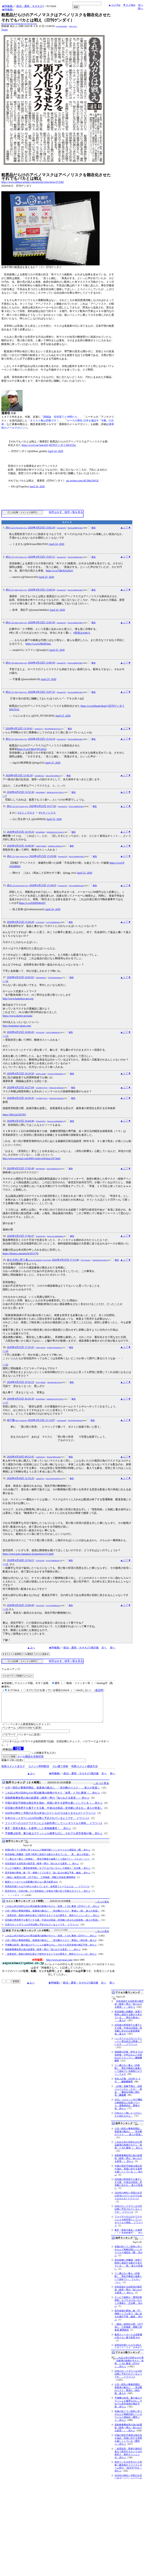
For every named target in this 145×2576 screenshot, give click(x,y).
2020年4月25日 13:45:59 (19, 775)
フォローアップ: (10, 1669)
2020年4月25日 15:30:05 (42, 885)
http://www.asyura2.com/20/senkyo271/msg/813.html (19, 24)
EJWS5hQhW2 (41, 978)
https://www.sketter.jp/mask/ (18, 1015)
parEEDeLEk (40, 1457)
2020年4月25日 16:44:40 (20, 1121)
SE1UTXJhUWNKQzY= (54, 1479)
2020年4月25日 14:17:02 (42, 806)
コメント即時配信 (38, 1772)
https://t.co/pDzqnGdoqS (94, 705)
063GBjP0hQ (40, 792)
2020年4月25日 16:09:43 (20, 1032)
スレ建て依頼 (60, 1772)
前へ (140, 8)
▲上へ (31, 1647)
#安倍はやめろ (81, 632)
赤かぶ (16, 527)
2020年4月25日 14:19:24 (20, 831)
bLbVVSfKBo (40, 1382)
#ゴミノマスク (26, 812)
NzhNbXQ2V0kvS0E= (100, 1260)
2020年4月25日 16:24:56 (20, 1073)
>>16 (5, 981)
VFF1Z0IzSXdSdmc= (55, 978)
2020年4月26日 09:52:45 (20, 1456)
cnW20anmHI (61, 1420)
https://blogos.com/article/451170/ (21, 1253)
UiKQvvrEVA (40, 1347)
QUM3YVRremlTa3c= (54, 1347)
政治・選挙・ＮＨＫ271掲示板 (81, 1647)
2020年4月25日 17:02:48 (20, 1168)
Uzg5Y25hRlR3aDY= (53, 922)
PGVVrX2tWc (86, 1260)
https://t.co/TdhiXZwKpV (59, 570)
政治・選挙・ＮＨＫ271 (30, 6)
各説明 (99, 1690)
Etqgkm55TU (61, 528)
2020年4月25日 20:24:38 (20, 1398)
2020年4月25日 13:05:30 (41, 622)
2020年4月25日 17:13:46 (65, 1259)
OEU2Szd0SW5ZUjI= (54, 1169)
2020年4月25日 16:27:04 (20, 1087)
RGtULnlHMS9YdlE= (75, 528)
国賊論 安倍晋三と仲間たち (60, 416)
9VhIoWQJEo (40, 1121)
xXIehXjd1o (40, 1479)
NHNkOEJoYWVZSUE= (55, 792)
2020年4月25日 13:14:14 (41, 739)
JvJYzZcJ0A (40, 922)
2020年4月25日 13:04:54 (41, 589)
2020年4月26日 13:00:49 (20, 1605)
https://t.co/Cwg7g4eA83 (35, 445)
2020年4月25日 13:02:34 (41, 527)
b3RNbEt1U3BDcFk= (55, 846)
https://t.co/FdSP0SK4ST (32, 903)
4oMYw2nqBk (41, 1074)
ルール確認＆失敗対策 (30, 1762)
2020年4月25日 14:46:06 (20, 845)
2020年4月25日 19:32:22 (20, 1382)
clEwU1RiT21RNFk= (53, 776)
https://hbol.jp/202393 (14, 1114)
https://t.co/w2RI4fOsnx (38, 643)
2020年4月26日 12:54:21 (20, 1560)
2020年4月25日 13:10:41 (19, 728)
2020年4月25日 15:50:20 (20, 922)
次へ (140, 5)
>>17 (5, 1402)
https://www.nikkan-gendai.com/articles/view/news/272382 (32, 182)
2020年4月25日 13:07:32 (41, 692)
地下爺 (17, 1420)
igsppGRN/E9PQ (61, 26)
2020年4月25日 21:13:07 (41, 1420)
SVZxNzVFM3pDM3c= (56, 1074)
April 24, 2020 (55, 451)
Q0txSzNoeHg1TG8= (54, 1382)
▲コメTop (114, 5)
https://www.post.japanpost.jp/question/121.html (28, 1553)
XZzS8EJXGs (39, 776)
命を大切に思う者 (29, 1259)
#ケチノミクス (47, 812)
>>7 (5, 796)
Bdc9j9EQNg (40, 1169)
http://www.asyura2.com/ (59, 1965)
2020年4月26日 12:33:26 (20, 1478)
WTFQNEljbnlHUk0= (75, 1420)
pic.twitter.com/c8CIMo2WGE (82, 480)
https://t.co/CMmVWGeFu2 (32, 749)
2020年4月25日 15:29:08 (42, 856)
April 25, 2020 (46, 577)
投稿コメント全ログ (13, 1772)
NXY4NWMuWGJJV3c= (52, 729)
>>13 (5, 1036)
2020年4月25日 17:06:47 (20, 1236)
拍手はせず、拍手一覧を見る (66, 512)
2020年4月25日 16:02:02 (20, 977)
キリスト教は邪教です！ (44, 420)
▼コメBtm (129, 5)
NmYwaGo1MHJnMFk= (55, 1121)
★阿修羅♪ (8, 6)
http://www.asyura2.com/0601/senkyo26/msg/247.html (31, 1158)
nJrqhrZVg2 (39, 729)
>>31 (5, 1564)
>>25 (5, 1364)
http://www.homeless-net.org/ (18, 998)
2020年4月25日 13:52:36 (20, 792)
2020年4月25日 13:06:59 (41, 662)
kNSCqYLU (73, 26)
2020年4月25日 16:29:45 (20, 1098)
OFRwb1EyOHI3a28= (56, 1088)
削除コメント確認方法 (84, 1772)
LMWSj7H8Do (41, 846)
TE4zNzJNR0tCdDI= (54, 1457)
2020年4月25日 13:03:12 (41, 556)
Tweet (4, 29)
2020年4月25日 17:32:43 (20, 1347)
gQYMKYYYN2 (41, 1088)
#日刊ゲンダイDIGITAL (62, 445)
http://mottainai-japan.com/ (17, 1025)
